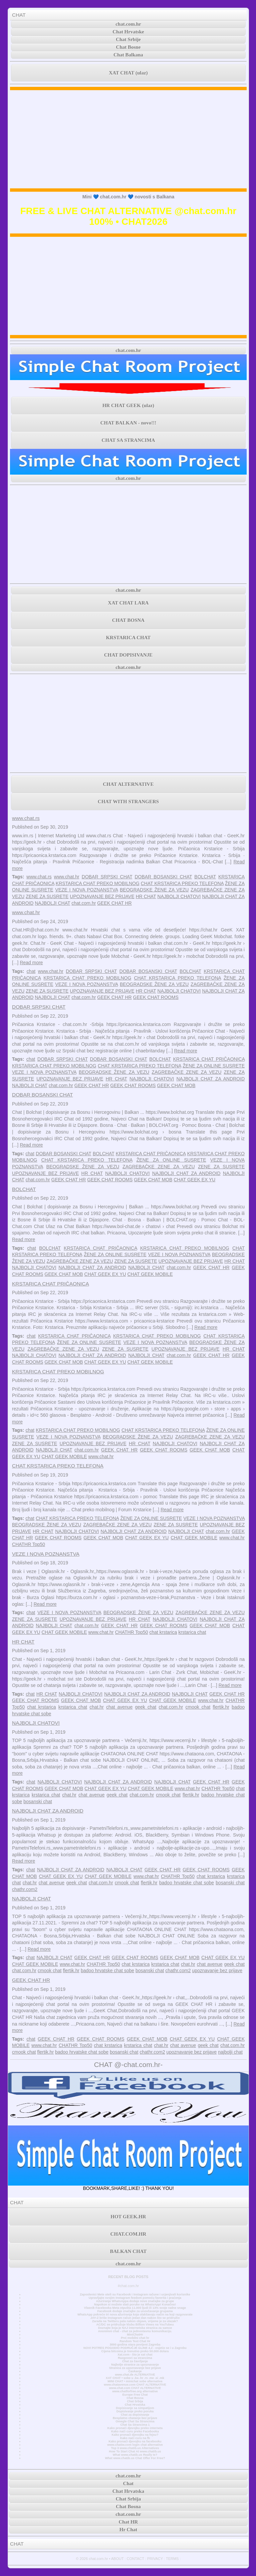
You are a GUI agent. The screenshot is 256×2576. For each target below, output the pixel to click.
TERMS (172, 2559)
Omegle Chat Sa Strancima (135, 2421)
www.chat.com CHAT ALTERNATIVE (135, 2388)
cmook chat (197, 1707)
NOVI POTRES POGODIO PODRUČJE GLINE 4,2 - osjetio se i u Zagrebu (134, 2348)
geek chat (145, 1707)
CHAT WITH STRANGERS (128, 801)
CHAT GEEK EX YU (194, 1179)
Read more (31, 962)
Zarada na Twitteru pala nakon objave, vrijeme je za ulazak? (135, 2321)
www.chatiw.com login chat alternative (135, 2444)
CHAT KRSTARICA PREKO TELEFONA (182, 883)
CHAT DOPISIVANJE (128, 655)
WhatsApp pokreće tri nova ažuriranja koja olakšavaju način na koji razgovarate (134, 2314)
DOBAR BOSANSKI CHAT (163, 876)
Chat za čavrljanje (135, 2361)
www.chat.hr (66, 876)
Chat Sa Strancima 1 (135, 2424)
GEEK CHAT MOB (176, 1085)
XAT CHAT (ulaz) (128, 72)
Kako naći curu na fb (135, 2438)
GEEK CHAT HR (114, 903)
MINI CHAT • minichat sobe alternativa (135, 2381)
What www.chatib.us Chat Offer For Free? (135, 2458)
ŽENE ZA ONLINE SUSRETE (214, 1065)
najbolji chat (230, 2052)
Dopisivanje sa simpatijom (135, 2408)
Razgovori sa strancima (135, 2358)
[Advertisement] (128, 139)
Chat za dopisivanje (135, 2414)
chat (31, 971)
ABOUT (117, 2559)
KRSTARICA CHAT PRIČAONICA (209, 1059)
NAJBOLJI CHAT (52, 903)
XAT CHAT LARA (128, 603)
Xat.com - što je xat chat (135, 2354)
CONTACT (135, 2559)
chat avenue (119, 1707)
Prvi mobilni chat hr (135, 2338)
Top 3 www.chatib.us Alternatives (135, 2448)
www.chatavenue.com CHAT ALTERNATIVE (135, 2384)
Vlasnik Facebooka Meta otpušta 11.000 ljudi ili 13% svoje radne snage (135, 2307)
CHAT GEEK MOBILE (150, 1274)
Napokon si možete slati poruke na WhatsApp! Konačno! (135, 2304)
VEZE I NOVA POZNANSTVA (86, 889)
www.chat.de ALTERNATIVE (135, 2374)
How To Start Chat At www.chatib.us (135, 2451)
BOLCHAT (205, 876)
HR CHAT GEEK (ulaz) (128, 405)
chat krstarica (163, 1632)
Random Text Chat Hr (135, 2341)
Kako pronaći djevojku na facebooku (135, 2441)
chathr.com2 (24, 1889)
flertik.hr (221, 1707)
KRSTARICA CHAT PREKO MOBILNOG (97, 883)
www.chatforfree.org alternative (135, 2391)
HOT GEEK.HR (128, 2216)
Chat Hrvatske (128, 31)
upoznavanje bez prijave (217, 1970)
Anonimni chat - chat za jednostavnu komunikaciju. (135, 2331)
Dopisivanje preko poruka (135, 2411)
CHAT (19, 15)
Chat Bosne (128, 47)
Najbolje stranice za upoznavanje (135, 2364)
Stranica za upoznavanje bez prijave (135, 2368)
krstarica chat (192, 1632)
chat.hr (96, 1707)
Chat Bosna (135, 2398)
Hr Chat (128, 2529)
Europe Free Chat (135, 2394)
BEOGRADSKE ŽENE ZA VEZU (154, 889)
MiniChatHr (135, 2334)
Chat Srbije (128, 39)
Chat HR (128, 2522)
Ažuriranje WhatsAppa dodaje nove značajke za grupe (135, 2301)
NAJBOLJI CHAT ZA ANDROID (210, 1078)
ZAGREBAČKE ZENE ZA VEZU (186, 1072)
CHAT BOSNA (128, 620)
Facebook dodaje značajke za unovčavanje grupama (135, 2311)
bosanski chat (37, 1801)
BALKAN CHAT (128, 2251)
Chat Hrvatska (135, 2404)
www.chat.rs (26, 818)
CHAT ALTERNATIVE (128, 784)
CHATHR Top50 (28, 1544)
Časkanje (135, 2371)
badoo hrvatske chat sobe (186, 1882)
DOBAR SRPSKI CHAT (107, 876)
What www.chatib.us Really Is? (135, 2454)
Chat (128, 2483)
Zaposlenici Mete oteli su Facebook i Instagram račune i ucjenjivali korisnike (135, 2294)
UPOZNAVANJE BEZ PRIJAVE (102, 896)
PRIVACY (155, 2559)
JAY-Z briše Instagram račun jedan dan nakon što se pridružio (135, 2318)
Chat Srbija (135, 2401)
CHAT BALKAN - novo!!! (128, 422)
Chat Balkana (128, 54)
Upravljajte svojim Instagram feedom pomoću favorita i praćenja (135, 2297)
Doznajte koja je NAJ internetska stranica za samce (135, 2328)
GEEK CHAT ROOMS (155, 997)
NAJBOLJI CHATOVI (179, 896)
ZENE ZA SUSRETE (47, 896)
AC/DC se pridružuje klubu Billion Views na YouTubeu (135, 2324)
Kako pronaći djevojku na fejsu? (135, 2434)
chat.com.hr (128, 24)
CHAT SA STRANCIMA (128, 440)
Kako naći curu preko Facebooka (135, 2431)
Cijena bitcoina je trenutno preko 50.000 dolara (135, 2351)
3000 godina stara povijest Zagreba (135, 2344)
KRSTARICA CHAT (128, 637)
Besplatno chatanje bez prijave (135, 2418)
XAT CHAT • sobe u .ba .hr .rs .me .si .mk (135, 2378)
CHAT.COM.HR (128, 2234)
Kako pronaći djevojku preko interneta (135, 2428)
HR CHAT (146, 896)
